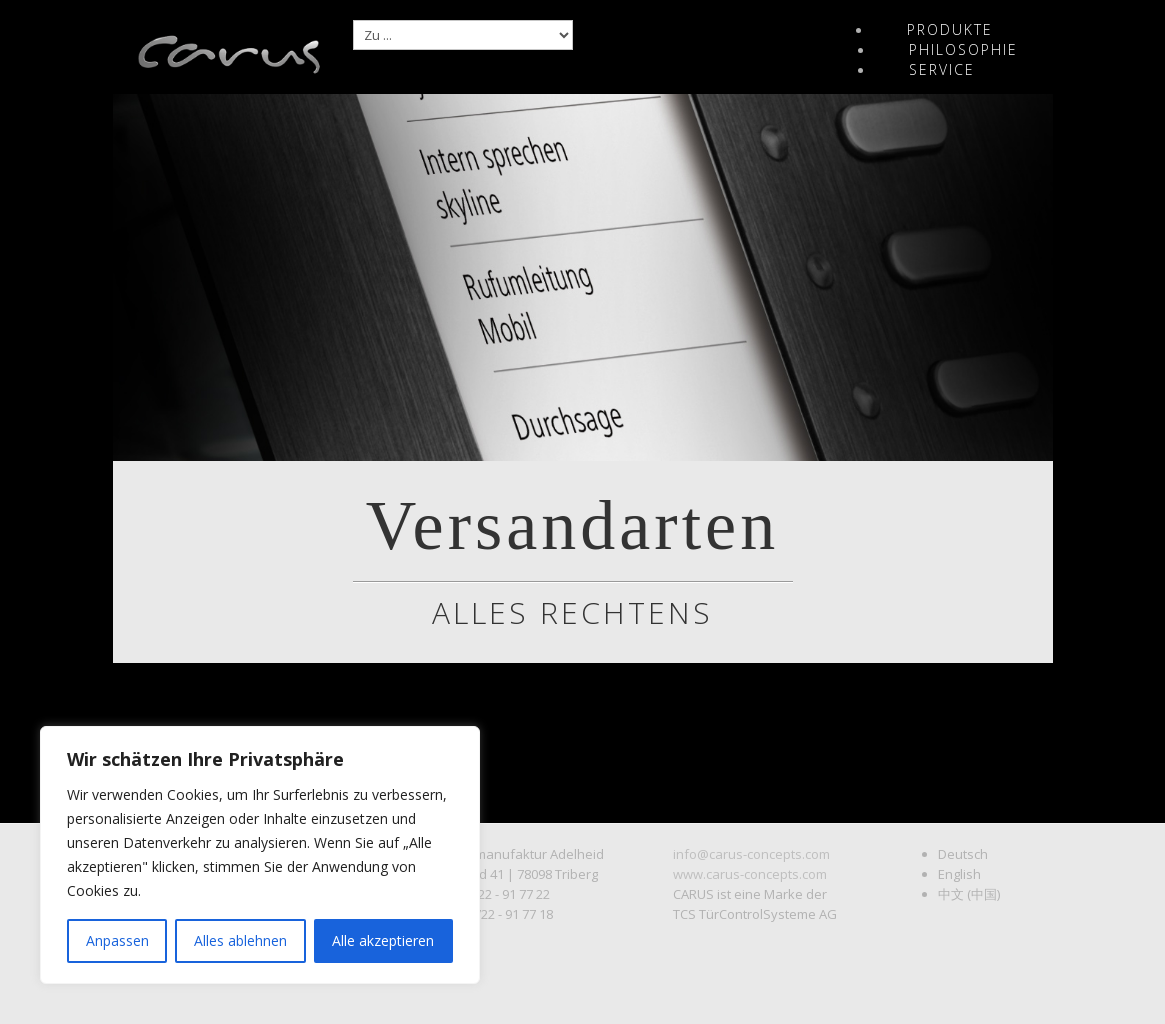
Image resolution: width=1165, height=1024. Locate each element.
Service (942, 69)
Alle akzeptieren (383, 940)
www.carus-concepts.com (750, 874)
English (959, 874)
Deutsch (963, 854)
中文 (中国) (969, 894)
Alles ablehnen (240, 940)
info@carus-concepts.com (751, 854)
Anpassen (117, 940)
